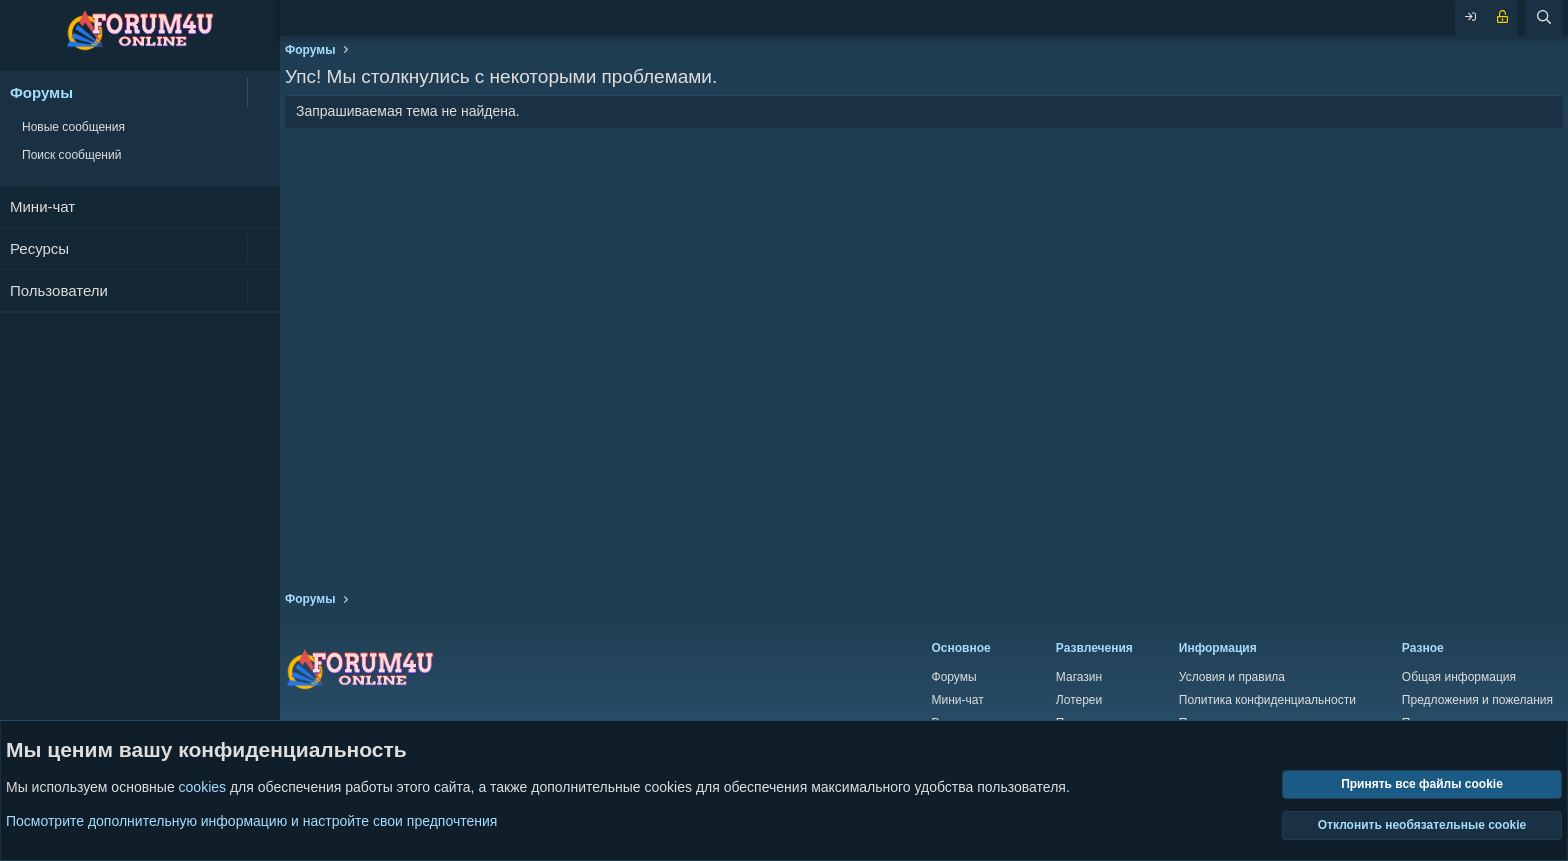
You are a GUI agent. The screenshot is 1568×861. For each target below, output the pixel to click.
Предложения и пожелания (1477, 700)
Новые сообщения (73, 127)
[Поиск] (1544, 18)
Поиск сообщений (71, 155)
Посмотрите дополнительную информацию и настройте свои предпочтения (251, 821)
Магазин (1079, 677)
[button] (263, 92)
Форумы (41, 92)
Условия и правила (1232, 677)
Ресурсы (39, 248)
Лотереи (1079, 700)
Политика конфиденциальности (1267, 700)
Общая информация (1459, 677)
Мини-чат (42, 206)
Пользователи (59, 290)
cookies (202, 788)
